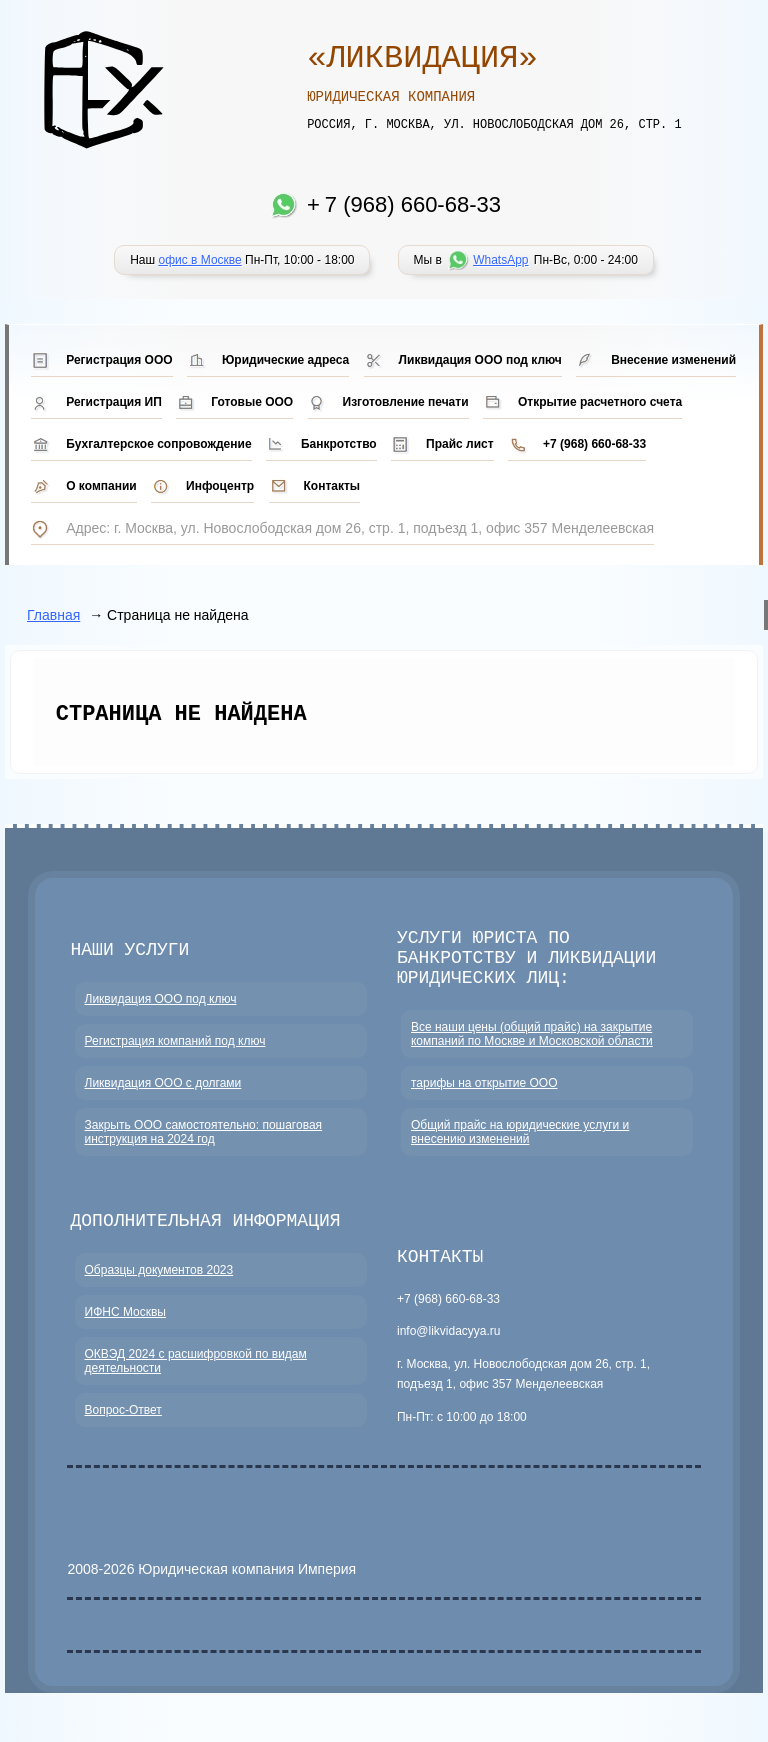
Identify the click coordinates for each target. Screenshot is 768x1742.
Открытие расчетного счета (600, 402)
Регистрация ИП (114, 402)
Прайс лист (460, 444)
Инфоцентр (220, 486)
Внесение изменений (673, 360)
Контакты (332, 486)
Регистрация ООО (119, 360)
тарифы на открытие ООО (484, 1100)
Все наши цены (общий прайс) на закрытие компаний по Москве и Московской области (532, 1051)
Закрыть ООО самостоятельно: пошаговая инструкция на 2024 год (204, 1149)
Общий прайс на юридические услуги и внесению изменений (520, 1149)
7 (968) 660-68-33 (413, 204)
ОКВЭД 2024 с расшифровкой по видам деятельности (196, 1382)
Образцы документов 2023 (159, 1291)
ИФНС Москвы (125, 1333)
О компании (101, 486)
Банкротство (339, 444)
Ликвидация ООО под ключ (480, 360)
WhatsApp (500, 260)
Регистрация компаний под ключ (175, 1058)
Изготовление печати (406, 402)
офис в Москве (199, 260)
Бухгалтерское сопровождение (158, 444)
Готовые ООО (252, 402)
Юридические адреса (285, 360)
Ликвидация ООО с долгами (163, 1100)
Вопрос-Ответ (123, 1431)
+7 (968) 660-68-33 (594, 444)
